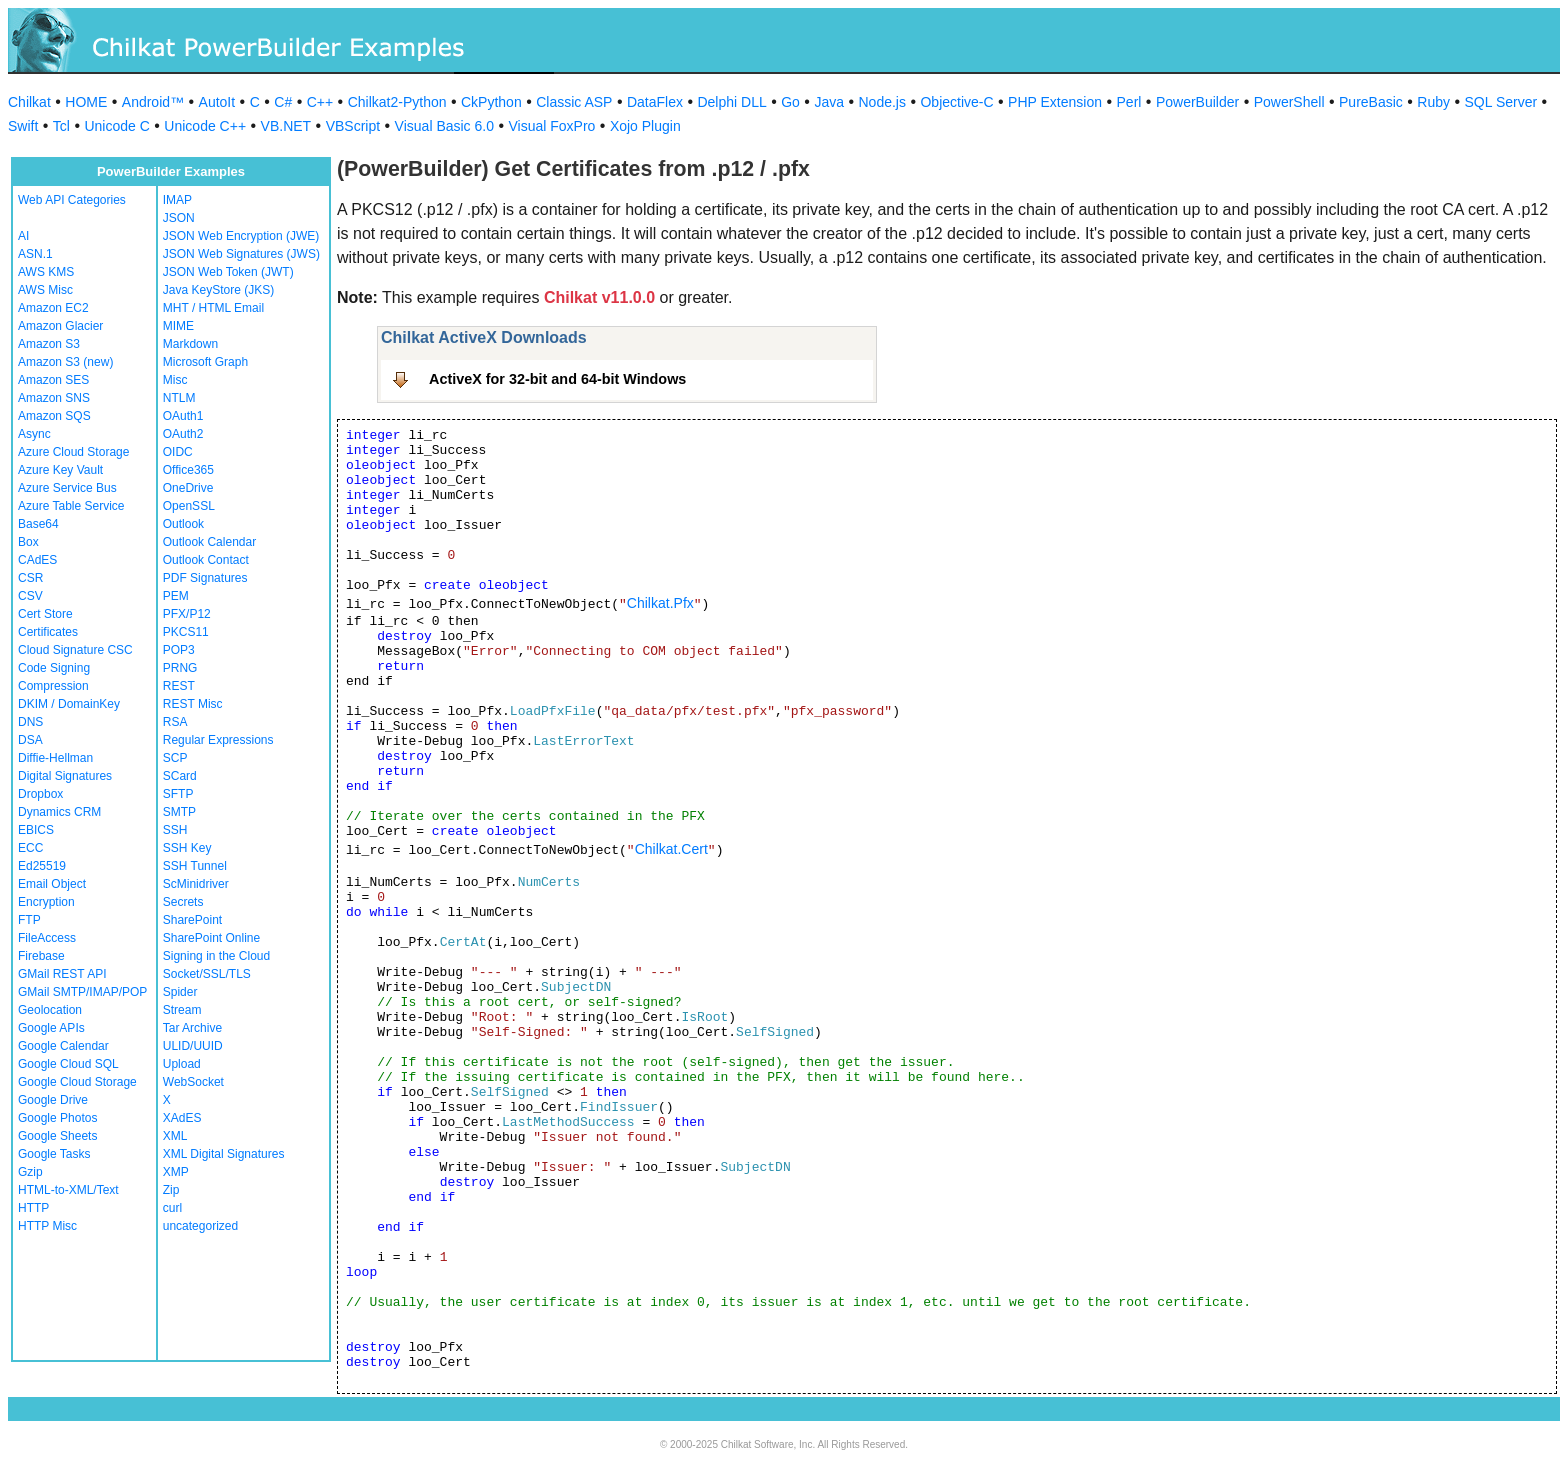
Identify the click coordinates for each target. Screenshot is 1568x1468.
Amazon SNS (54, 398)
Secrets (183, 902)
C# (283, 102)
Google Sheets (57, 1136)
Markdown (190, 344)
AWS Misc (45, 290)
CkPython (491, 102)
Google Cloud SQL (68, 1064)
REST (179, 686)
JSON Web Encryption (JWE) (241, 236)
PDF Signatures (205, 578)
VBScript (353, 126)
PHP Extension (1055, 102)
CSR (30, 578)
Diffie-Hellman (55, 758)
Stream (182, 1010)
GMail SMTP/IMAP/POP (82, 992)
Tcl (61, 126)
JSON (179, 218)
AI (23, 236)
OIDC (178, 452)
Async (34, 434)
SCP (175, 758)
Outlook (183, 524)
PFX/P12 (187, 614)
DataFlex (655, 102)
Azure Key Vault (60, 470)
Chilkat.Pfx (660, 603)
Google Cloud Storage (77, 1082)
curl (172, 1208)
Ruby (1433, 102)
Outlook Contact (206, 560)
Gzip (30, 1172)
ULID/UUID (193, 1046)
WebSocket (193, 1082)
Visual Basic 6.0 (444, 126)
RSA (175, 722)
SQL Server (1501, 102)
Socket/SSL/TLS (207, 974)
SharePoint (192, 920)
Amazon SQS (54, 416)
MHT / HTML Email (213, 308)
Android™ (153, 102)
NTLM (179, 398)
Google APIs (51, 1028)
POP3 (179, 650)
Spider (180, 992)
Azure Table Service (71, 506)
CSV (30, 596)
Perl (1129, 102)
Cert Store (45, 614)
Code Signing (54, 668)
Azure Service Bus (67, 488)
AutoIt (217, 102)
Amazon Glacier (60, 326)
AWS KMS (46, 272)
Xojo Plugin (645, 126)
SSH (175, 830)
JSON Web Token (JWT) (228, 272)
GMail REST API (62, 974)
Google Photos (57, 1118)
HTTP (33, 1208)
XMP (176, 1172)
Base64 (38, 524)
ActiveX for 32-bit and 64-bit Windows (557, 379)
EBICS (36, 830)
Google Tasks (54, 1154)
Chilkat (29, 102)
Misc (175, 380)
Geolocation (50, 1010)
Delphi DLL (731, 102)
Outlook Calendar (209, 542)
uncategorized (200, 1226)
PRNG (180, 668)
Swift (23, 126)
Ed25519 (42, 866)
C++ (320, 102)
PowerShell (1289, 102)
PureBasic (1371, 102)
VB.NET (286, 126)
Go (790, 102)
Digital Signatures (65, 776)
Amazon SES (53, 380)
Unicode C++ (205, 126)
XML (175, 1136)
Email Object (52, 884)
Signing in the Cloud (216, 956)
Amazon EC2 (53, 308)
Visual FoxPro (551, 126)
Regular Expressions (218, 740)
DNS (30, 722)
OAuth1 (183, 416)
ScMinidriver (196, 884)
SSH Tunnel (195, 866)
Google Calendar (63, 1046)
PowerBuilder (1197, 102)
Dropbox (40, 794)
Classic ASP (574, 102)
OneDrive (188, 488)
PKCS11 (186, 632)
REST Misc (193, 704)
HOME (86, 102)
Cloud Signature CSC (75, 650)
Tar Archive (192, 1028)
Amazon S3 (49, 344)
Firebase (41, 956)
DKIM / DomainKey (69, 704)
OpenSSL (189, 506)
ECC (30, 848)
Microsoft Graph (205, 362)
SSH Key (187, 848)
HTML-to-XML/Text (68, 1190)
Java (829, 102)
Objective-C (956, 102)
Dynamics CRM (59, 812)
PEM (176, 596)
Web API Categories (72, 200)
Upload (182, 1064)
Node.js (882, 102)
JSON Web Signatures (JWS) (241, 254)
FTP (29, 920)
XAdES (182, 1118)
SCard (180, 776)
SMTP (179, 812)
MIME (178, 326)
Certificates (48, 632)
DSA (30, 740)
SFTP (178, 794)
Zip (171, 1190)
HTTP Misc (47, 1226)
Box (28, 542)
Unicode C (116, 126)
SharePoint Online (211, 938)
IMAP (177, 200)
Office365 (188, 470)
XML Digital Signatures (224, 1154)
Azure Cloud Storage (73, 452)
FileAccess (47, 938)
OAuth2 (183, 434)
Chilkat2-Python (397, 102)
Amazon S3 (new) (65, 362)
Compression (53, 686)
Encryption (46, 902)
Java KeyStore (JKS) (218, 290)
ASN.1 (35, 254)
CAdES (37, 560)
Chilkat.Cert (671, 849)
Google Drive (53, 1100)
